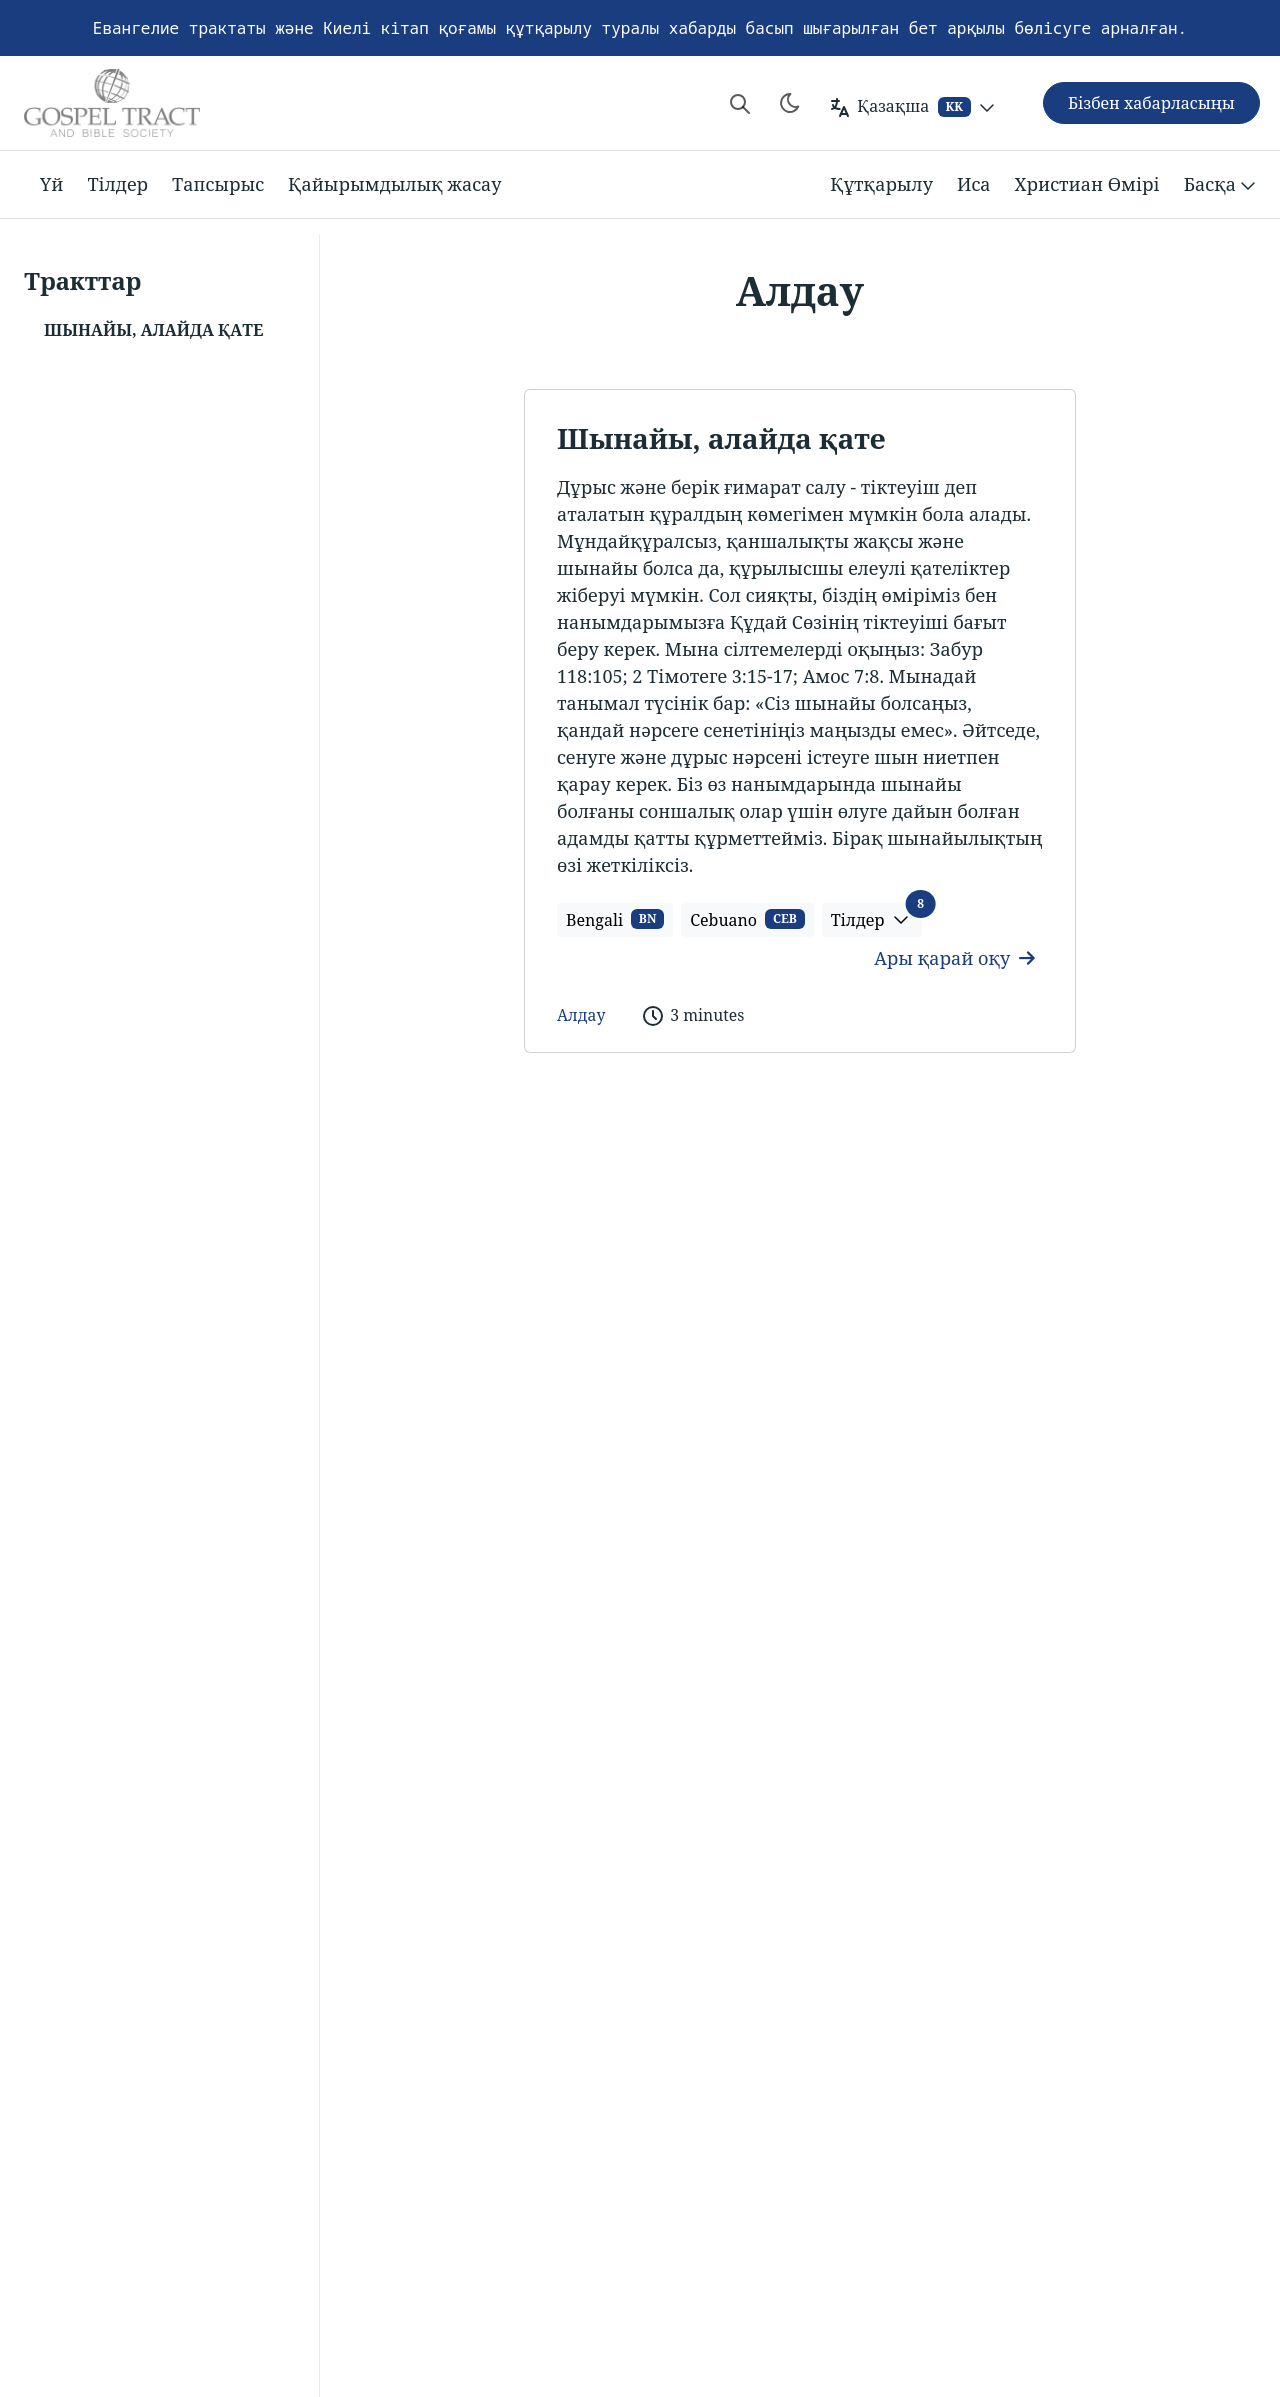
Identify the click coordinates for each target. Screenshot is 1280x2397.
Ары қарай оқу (954, 958)
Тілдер (117, 184)
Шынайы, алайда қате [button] (153, 330)
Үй (51, 184)
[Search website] (740, 103)
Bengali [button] (615, 920)
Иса (974, 184)
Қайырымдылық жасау (395, 184)
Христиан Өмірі (1087, 184)
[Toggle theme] (790, 103)
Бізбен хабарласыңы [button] (1151, 103)
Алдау (581, 1015)
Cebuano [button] (747, 920)
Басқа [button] (1222, 185)
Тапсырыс (218, 184)
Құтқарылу (881, 184)
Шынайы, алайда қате (721, 438)
